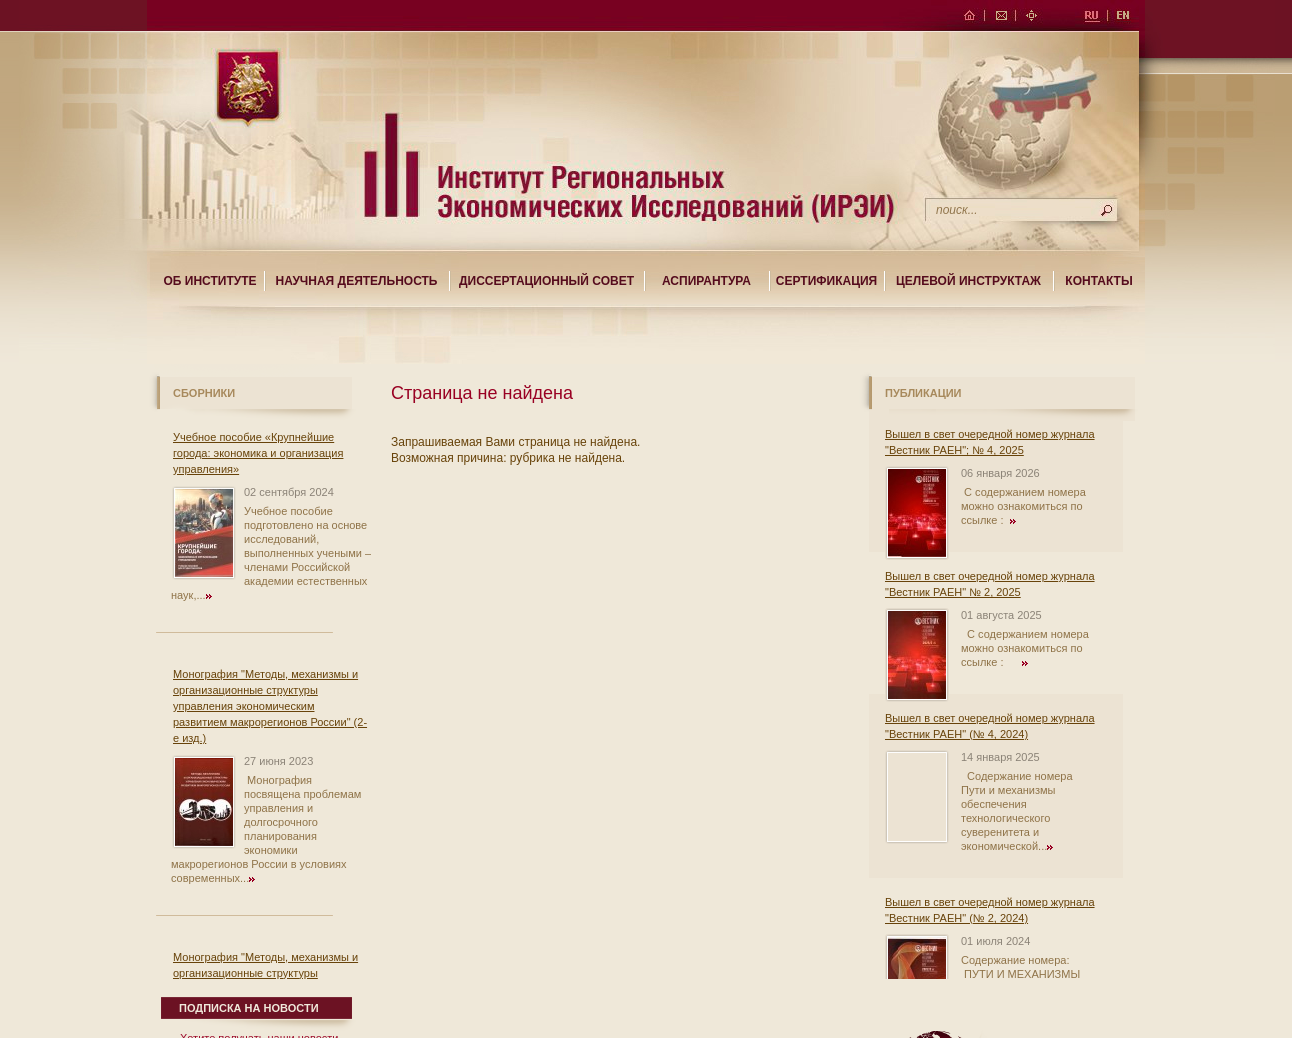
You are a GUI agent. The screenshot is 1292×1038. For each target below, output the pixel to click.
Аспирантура (706, 281)
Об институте (209, 281)
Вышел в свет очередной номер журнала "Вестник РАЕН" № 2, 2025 (990, 584)
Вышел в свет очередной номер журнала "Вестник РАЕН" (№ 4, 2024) (990, 726)
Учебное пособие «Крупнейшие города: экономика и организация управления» (258, 453)
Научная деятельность (357, 281)
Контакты (1098, 281)
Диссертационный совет (546, 281)
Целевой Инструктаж (968, 281)
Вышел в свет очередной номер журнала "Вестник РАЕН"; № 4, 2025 (990, 442)
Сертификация (826, 281)
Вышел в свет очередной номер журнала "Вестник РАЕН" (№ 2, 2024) (990, 910)
